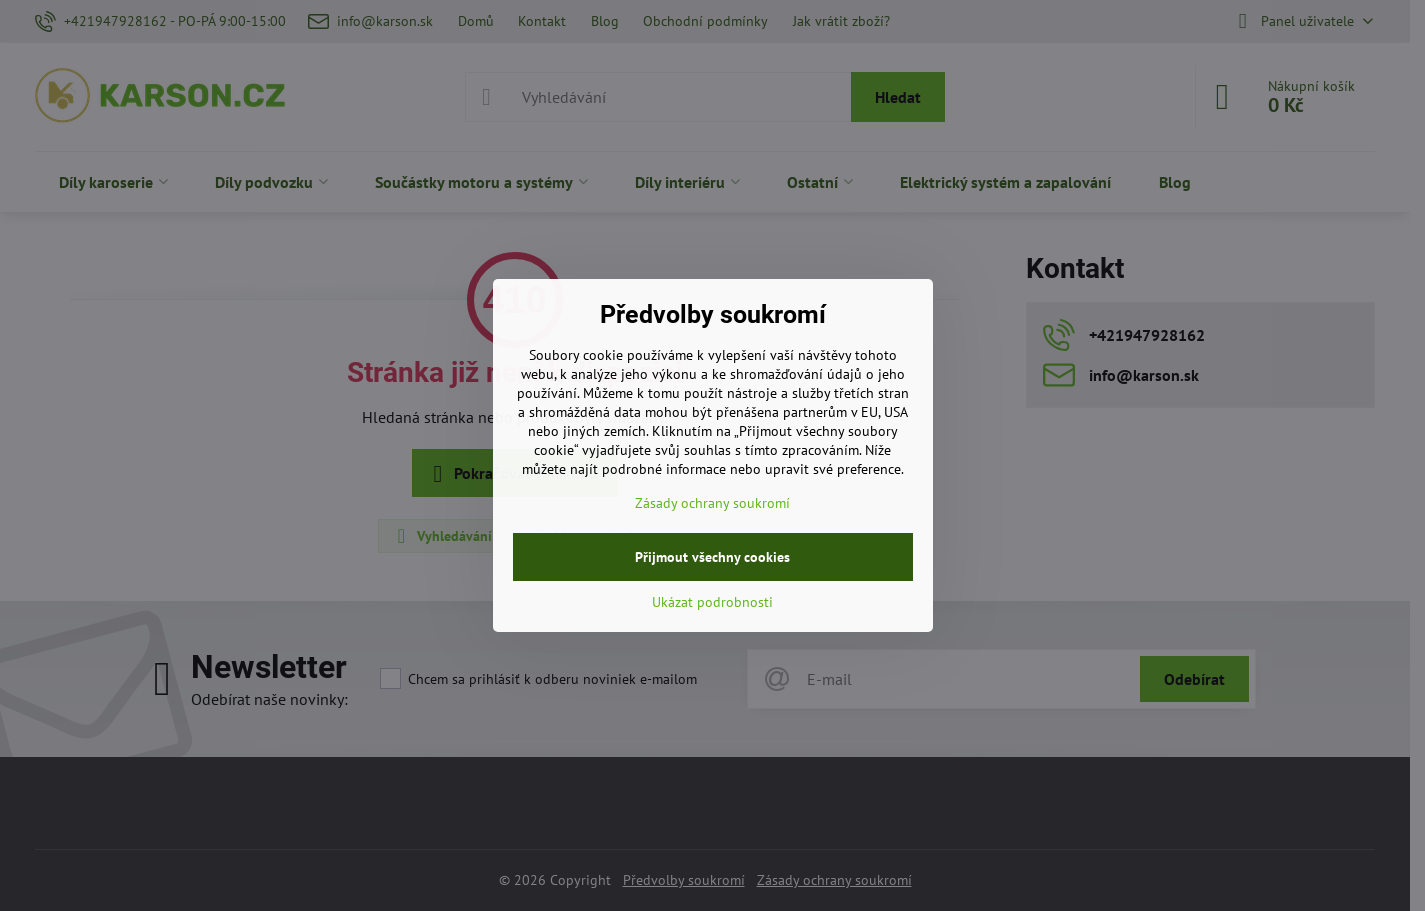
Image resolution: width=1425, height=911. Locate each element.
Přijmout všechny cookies (712, 557)
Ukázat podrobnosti (712, 602)
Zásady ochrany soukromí (712, 503)
